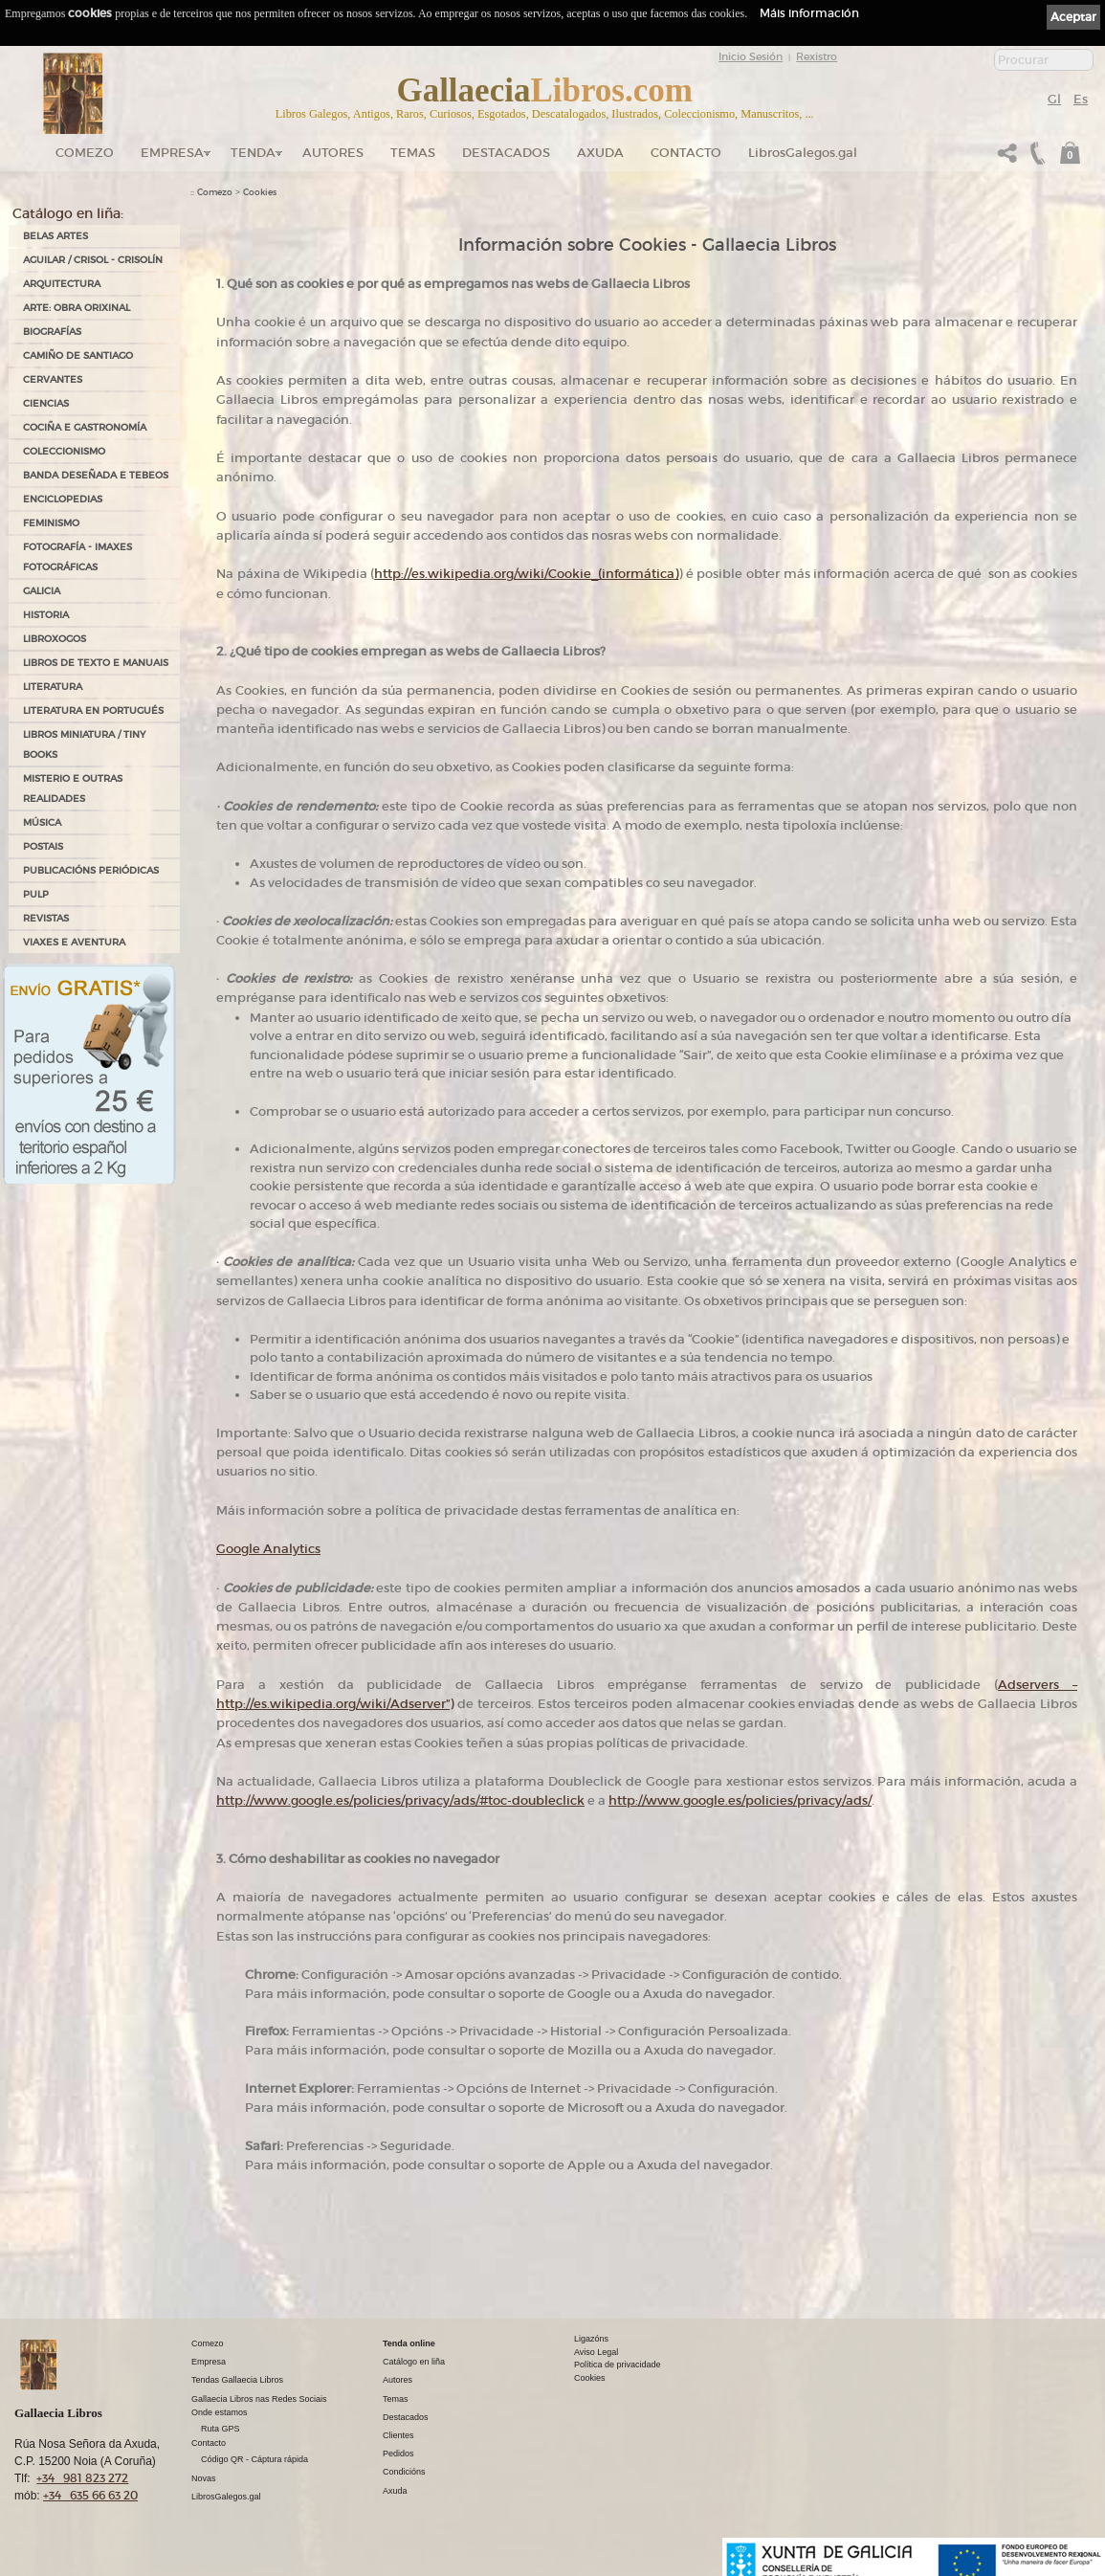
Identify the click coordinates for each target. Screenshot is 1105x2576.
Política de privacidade (617, 2364)
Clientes (398, 2435)
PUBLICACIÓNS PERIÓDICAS (91, 870)
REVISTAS (46, 918)
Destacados (406, 2417)
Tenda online (409, 2343)
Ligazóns (591, 2338)
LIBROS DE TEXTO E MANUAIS (95, 662)
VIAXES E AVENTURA (74, 942)
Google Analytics (268, 1549)
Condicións (404, 2471)
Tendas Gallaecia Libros (237, 2380)
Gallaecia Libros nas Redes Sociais (259, 2399)
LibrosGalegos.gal (802, 152)
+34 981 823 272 (82, 2478)
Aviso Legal (596, 2352)
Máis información (809, 13)
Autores (333, 152)
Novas (203, 2478)
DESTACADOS (506, 152)
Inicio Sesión (750, 56)
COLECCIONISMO (64, 451)
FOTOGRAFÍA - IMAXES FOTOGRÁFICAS (77, 557)
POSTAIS (43, 846)
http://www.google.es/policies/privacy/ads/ (740, 1800)
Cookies (259, 192)
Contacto (686, 152)
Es (1080, 99)
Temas (412, 152)
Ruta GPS (220, 2428)
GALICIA (41, 591)
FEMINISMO (51, 523)
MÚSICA (42, 822)
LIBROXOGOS (54, 639)
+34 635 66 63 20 (90, 2495)
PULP (36, 894)
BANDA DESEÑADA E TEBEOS (95, 475)
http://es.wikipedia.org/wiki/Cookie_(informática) (526, 574)
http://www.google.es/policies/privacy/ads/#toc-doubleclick (400, 1800)
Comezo (84, 152)
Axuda (600, 152)
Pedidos (398, 2453)
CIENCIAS (46, 403)
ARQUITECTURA (61, 284)
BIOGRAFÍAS (52, 331)
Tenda (253, 152)
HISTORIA (46, 615)
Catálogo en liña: (67, 213)
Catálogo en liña (414, 2361)
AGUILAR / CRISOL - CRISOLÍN (93, 260)
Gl (1054, 99)
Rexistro (816, 56)
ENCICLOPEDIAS (62, 499)
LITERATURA (52, 686)
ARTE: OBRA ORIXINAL (76, 307)
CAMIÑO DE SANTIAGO (78, 355)
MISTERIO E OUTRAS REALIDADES (72, 788)
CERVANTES (52, 379)
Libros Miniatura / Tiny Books (84, 744)
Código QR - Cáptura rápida (254, 2459)
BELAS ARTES (55, 236)
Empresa (172, 152)
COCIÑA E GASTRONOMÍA (84, 427)
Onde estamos (219, 2412)
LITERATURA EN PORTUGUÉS (93, 710)
